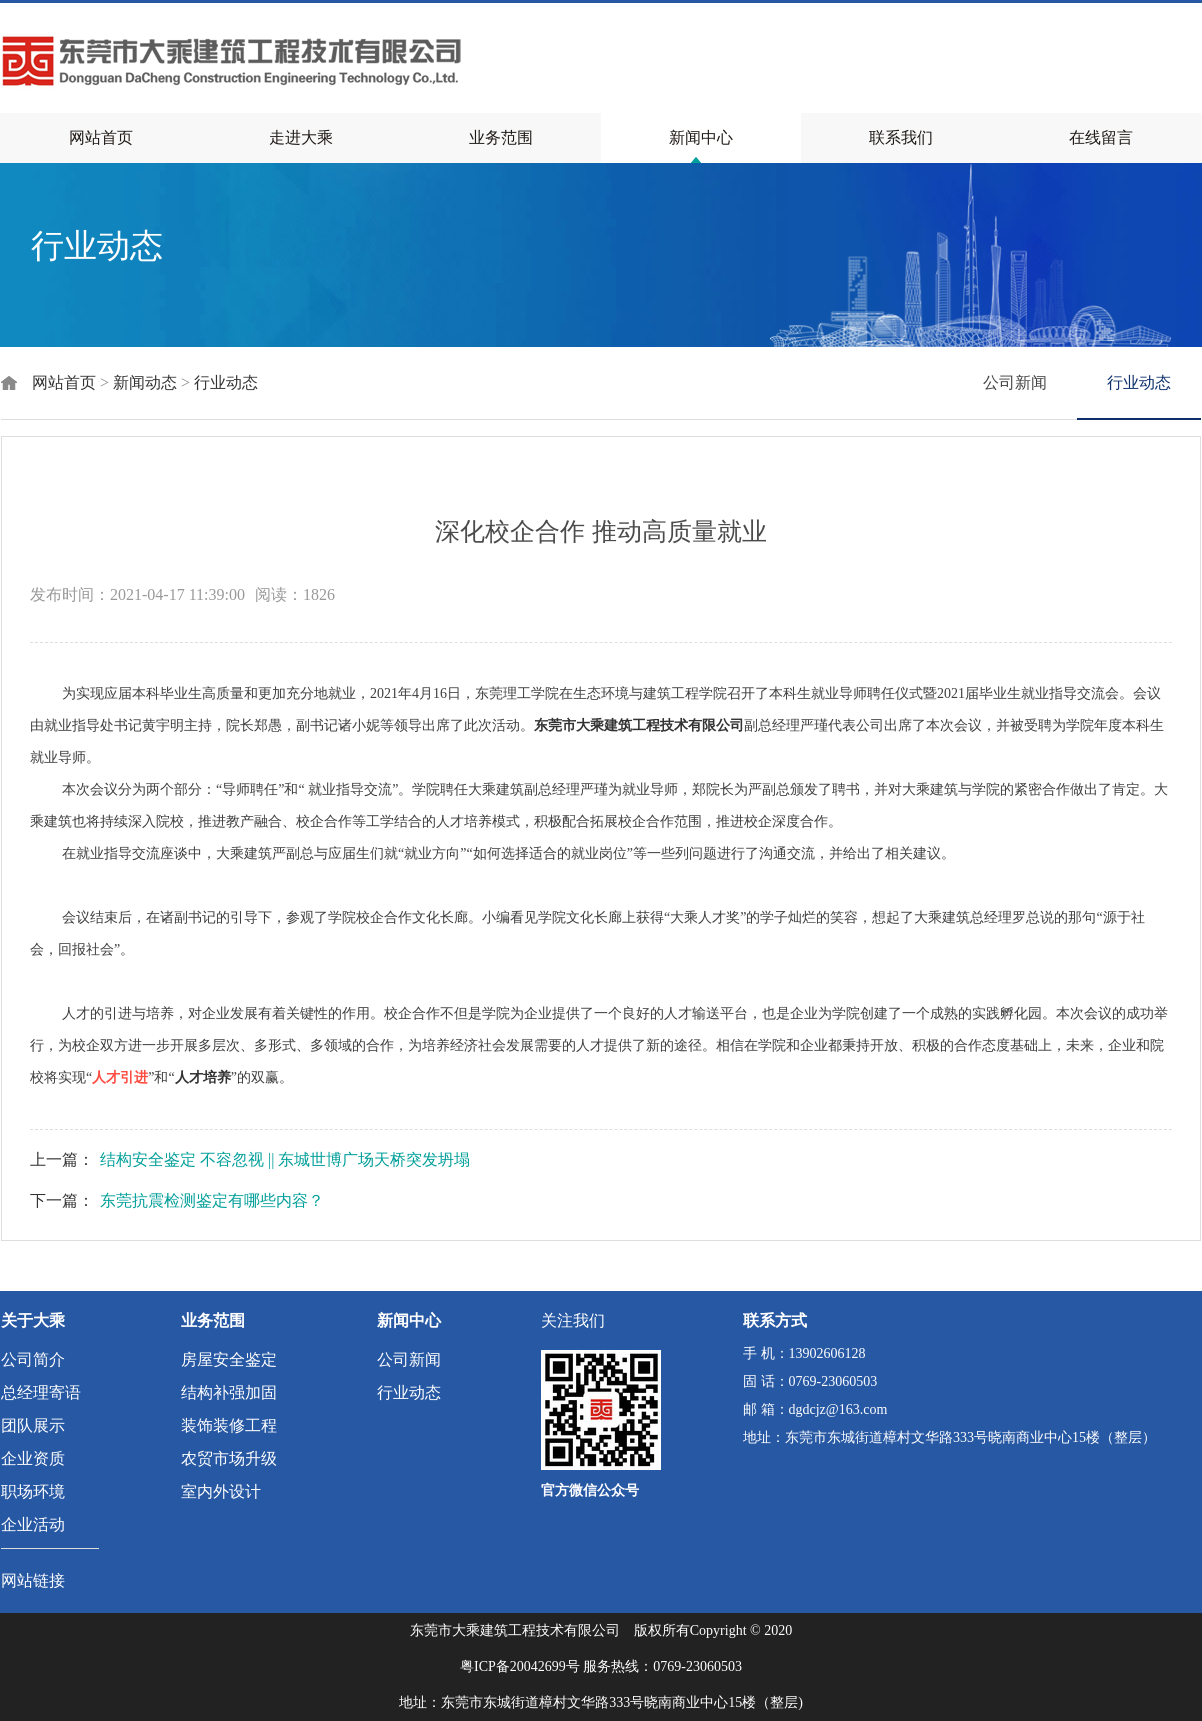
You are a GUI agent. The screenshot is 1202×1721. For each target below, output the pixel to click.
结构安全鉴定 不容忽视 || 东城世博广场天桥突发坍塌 (285, 1159)
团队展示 (33, 1425)
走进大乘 (301, 137)
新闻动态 (145, 382)
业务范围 (501, 137)
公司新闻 (1015, 382)
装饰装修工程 (229, 1425)
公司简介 (33, 1359)
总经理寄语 (41, 1392)
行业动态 (226, 382)
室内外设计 (221, 1491)
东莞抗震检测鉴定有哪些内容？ (212, 1200)
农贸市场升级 (229, 1458)
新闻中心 (701, 137)
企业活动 (33, 1524)
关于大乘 (33, 1320)
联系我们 (901, 137)
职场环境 (33, 1491)
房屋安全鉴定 (229, 1359)
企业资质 (33, 1458)
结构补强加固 (229, 1392)
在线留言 (1101, 137)
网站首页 (101, 137)
